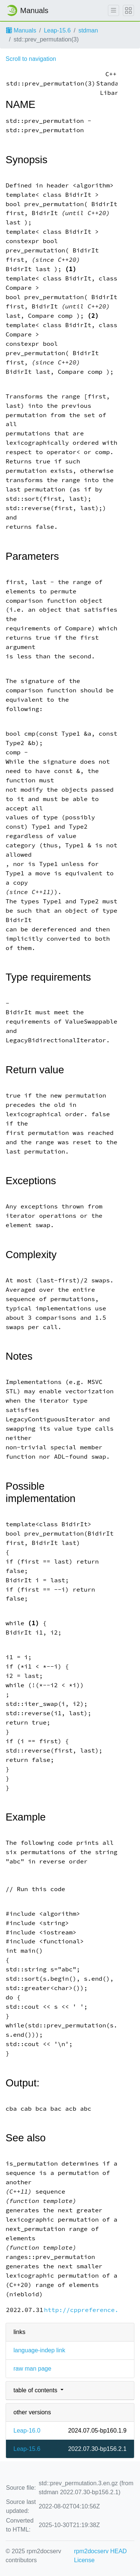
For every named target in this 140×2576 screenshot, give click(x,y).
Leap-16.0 (26, 2430)
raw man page (32, 2368)
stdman (88, 30)
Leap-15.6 (57, 30)
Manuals (21, 30)
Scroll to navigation (31, 59)
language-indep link (39, 2350)
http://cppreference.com (87, 2310)
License (84, 2560)
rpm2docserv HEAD (100, 2551)
